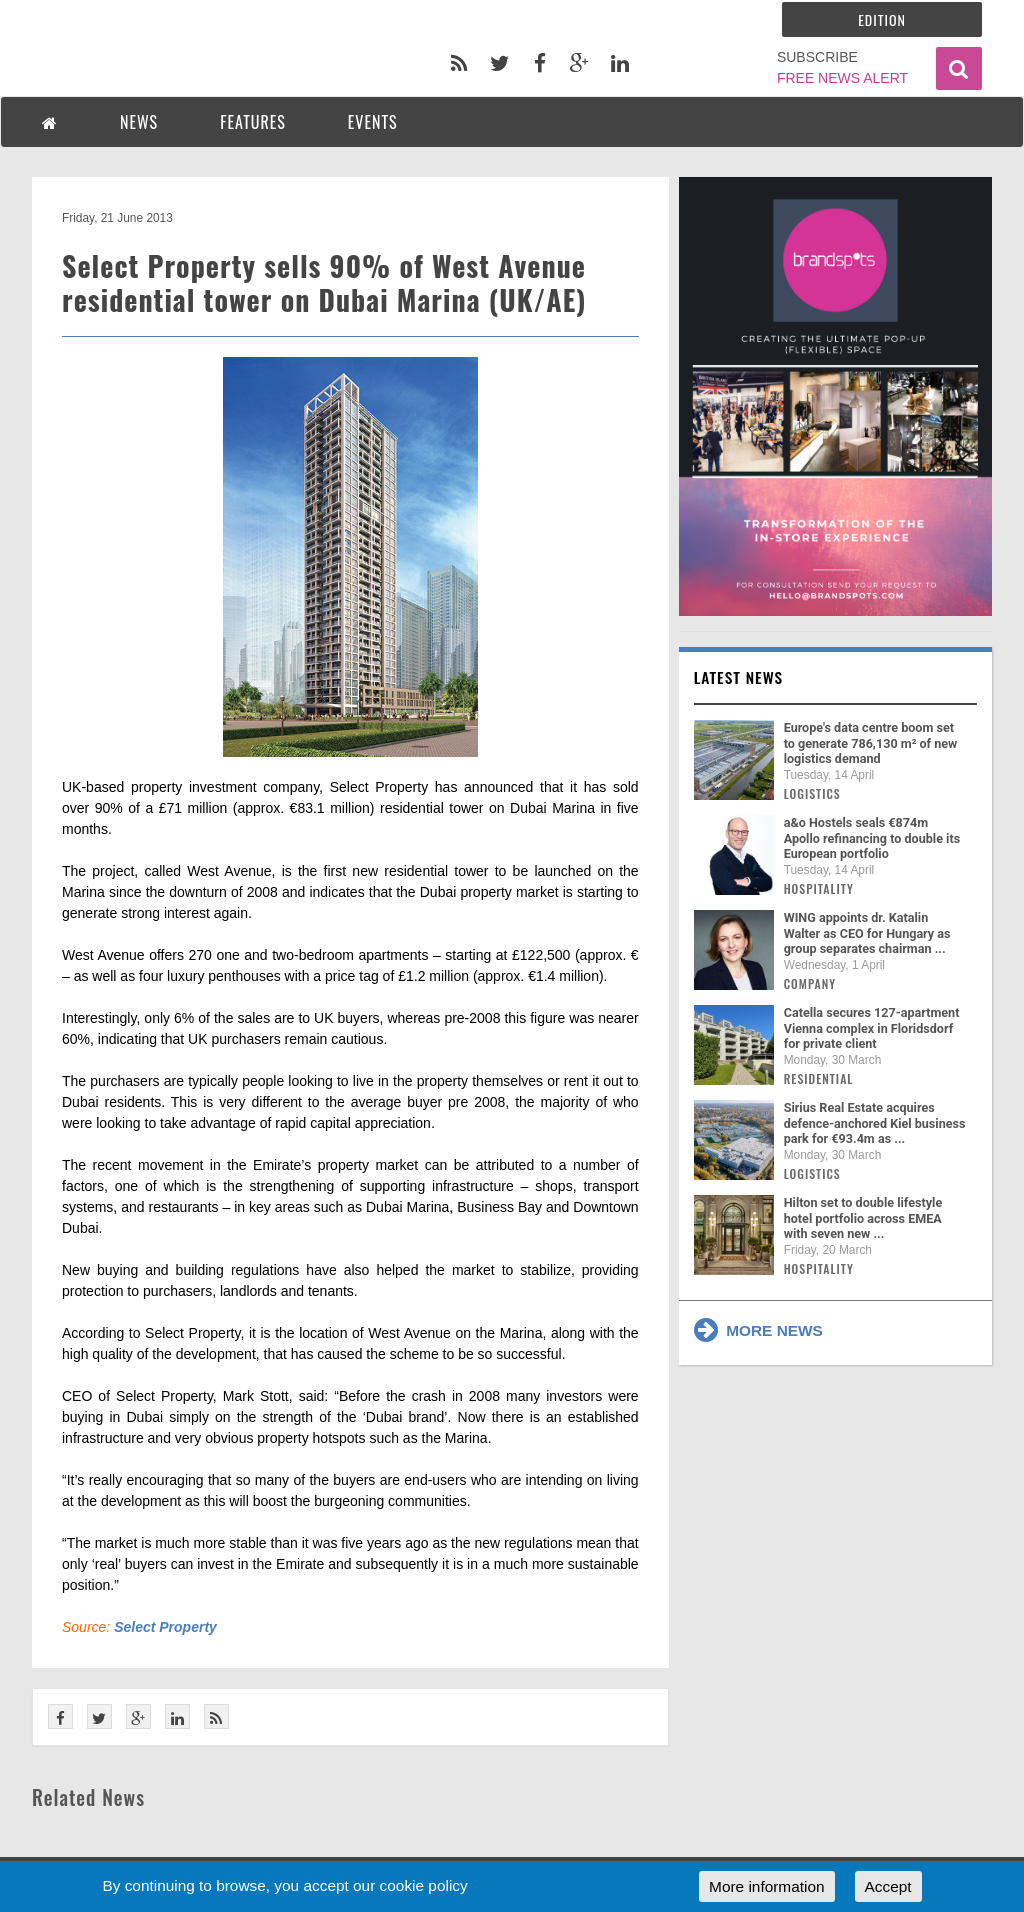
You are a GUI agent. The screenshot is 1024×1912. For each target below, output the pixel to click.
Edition (882, 19)
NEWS (139, 122)
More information (766, 1886)
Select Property (165, 1627)
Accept (888, 1886)
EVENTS (373, 122)
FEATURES (253, 122)
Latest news (739, 677)
